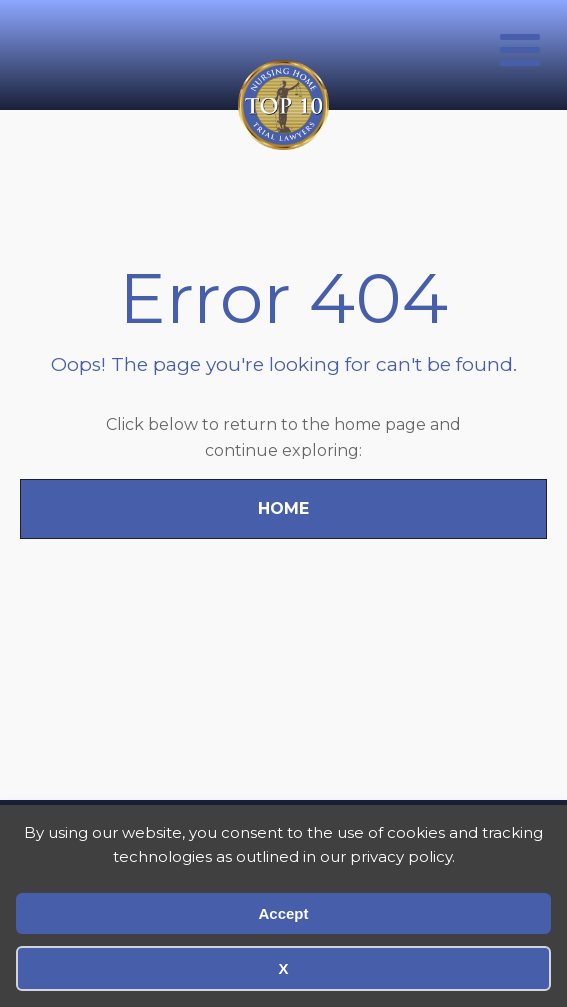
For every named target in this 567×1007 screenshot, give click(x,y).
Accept (283, 913)
